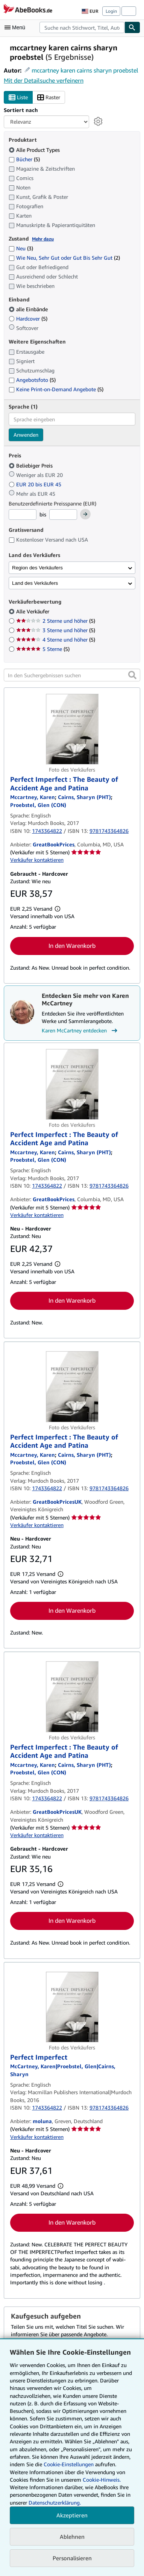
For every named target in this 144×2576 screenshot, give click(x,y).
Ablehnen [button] (72, 2536)
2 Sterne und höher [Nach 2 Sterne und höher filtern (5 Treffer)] (55, 621)
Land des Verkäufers (35, 583)
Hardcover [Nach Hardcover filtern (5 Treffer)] (28, 318)
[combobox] (81, 27)
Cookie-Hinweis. (102, 2479)
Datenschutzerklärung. (55, 2502)
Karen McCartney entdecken (80, 1030)
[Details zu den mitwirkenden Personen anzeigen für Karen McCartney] (32, 797)
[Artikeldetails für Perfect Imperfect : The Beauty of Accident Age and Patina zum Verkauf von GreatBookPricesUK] (72, 1386)
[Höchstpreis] (63, 514)
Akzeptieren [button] (72, 2515)
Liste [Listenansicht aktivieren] (18, 97)
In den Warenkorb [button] (72, 945)
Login (111, 11)
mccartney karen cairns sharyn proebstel (85, 70)
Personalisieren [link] (72, 2558)
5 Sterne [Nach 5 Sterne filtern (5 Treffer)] (43, 649)
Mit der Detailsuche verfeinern (43, 80)
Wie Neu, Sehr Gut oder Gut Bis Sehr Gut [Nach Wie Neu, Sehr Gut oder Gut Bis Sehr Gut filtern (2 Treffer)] (64, 257)
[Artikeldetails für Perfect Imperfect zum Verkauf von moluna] (72, 2007)
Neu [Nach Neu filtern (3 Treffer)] (21, 248)
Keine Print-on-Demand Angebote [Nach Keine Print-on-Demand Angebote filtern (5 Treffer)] (56, 389)
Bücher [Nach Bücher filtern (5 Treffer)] (24, 159)
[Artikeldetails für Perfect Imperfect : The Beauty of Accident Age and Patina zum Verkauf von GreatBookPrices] (72, 729)
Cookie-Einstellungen (69, 2464)
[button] (132, 675)
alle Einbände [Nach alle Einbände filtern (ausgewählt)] (29, 309)
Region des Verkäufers (37, 568)
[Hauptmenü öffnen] (16, 27)
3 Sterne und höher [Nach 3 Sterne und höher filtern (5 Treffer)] (55, 630)
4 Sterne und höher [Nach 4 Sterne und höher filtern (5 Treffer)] (55, 639)
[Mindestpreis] (22, 514)
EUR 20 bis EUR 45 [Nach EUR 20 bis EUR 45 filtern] (36, 484)
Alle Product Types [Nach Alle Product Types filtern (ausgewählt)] (35, 150)
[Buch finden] (132, 27)
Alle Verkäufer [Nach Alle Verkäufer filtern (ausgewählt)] (33, 611)
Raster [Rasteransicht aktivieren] (48, 97)
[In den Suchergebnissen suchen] (72, 675)
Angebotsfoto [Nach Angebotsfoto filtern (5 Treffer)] (32, 380)
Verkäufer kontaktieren (37, 860)
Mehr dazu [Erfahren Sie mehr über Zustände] (43, 239)
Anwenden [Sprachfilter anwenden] (26, 434)
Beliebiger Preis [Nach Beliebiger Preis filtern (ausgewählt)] (31, 465)
